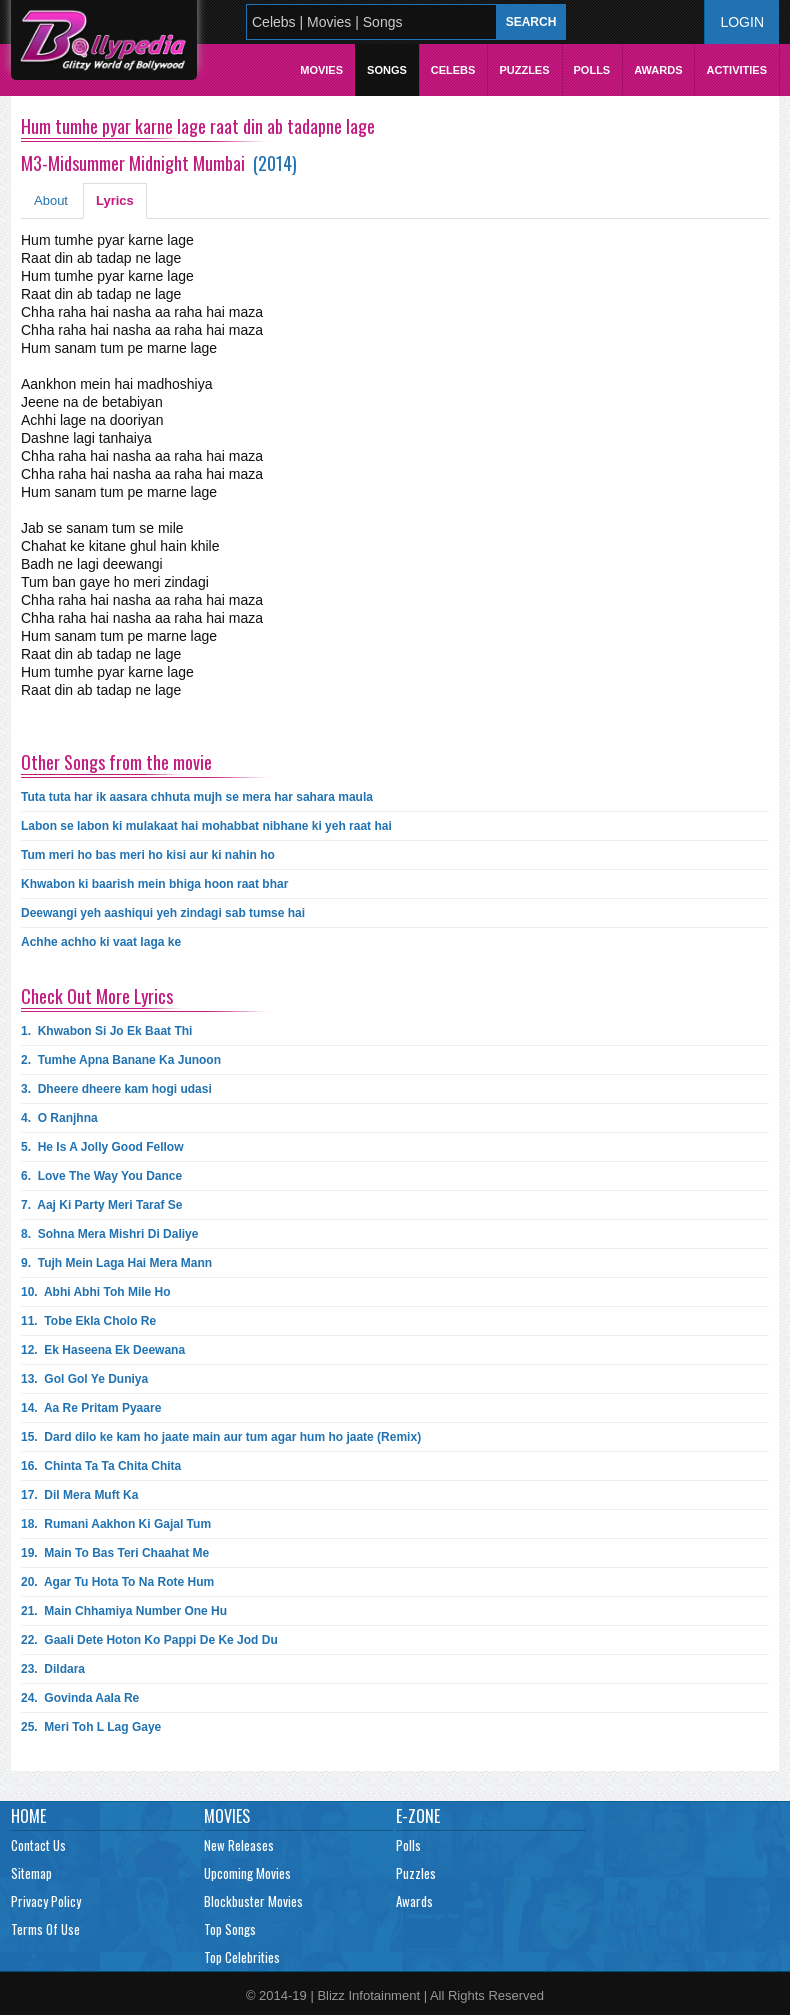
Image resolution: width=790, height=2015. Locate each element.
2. (121, 1060)
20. (117, 1582)
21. (124, 1611)
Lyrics (115, 200)
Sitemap (31, 1873)
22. (149, 1640)
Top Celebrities (242, 1957)
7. (101, 1205)
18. (116, 1524)
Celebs (453, 70)
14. (91, 1408)
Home (28, 1816)
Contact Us (38, 1845)
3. (116, 1089)
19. (115, 1553)
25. (91, 1727)
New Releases (239, 1845)
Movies (321, 70)
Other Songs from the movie (116, 762)
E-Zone (418, 1816)
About (51, 200)
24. (80, 1698)
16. (101, 1466)
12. (103, 1350)
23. (53, 1669)
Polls (592, 70)
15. (221, 1437)
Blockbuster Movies (253, 1901)
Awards (658, 70)
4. (59, 1118)
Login (742, 22)
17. (79, 1495)
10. (96, 1292)
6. (101, 1176)
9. (116, 1263)
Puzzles (524, 70)
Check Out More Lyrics (97, 996)
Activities (736, 70)
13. (84, 1379)
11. (88, 1321)
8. (109, 1234)
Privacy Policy (46, 1901)
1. (106, 1031)
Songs (387, 70)
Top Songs (230, 1929)
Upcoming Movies (247, 1873)
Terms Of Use (45, 1929)
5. (102, 1147)
